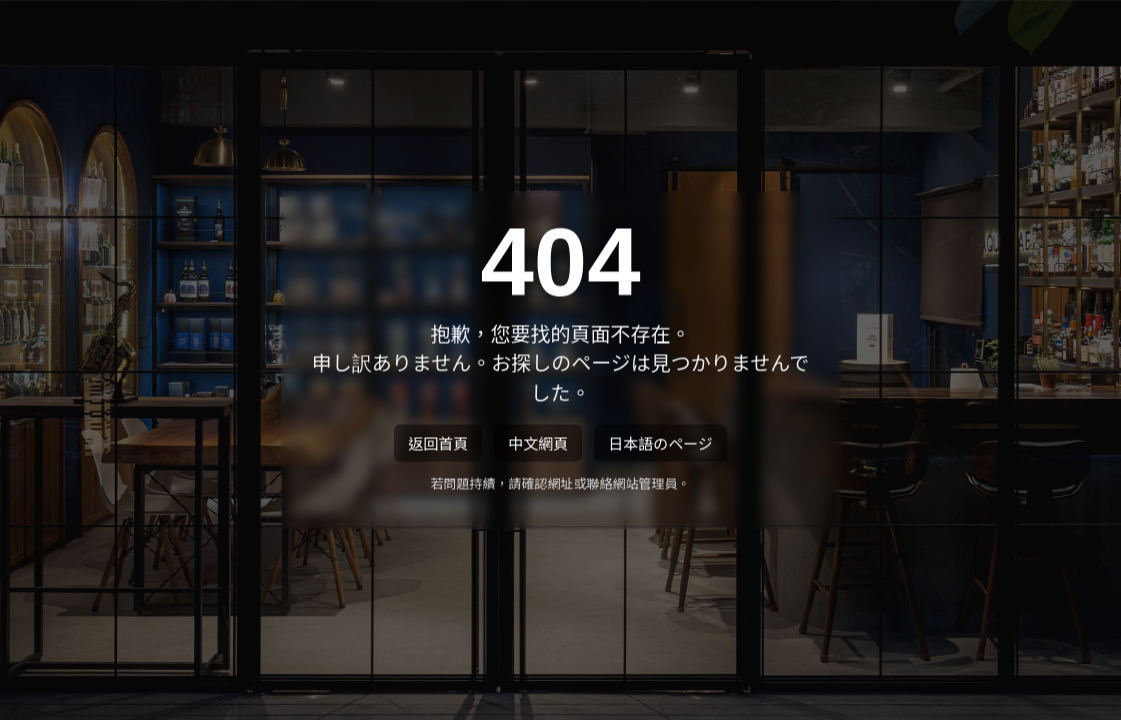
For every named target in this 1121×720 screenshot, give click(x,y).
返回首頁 (438, 444)
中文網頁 (538, 444)
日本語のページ (660, 444)
